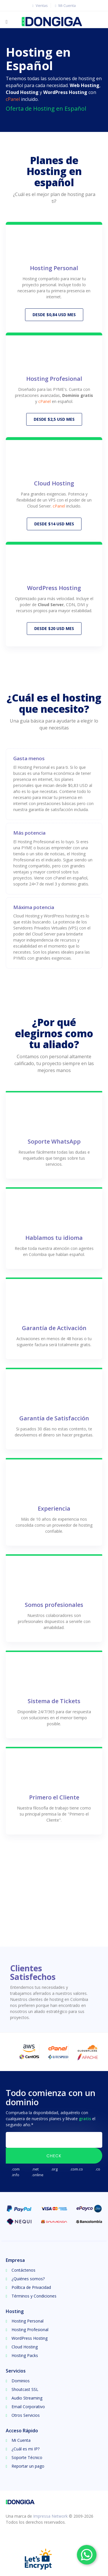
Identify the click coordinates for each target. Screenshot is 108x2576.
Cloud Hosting (25, 2344)
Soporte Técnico (27, 2455)
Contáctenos (23, 2267)
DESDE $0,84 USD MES (54, 314)
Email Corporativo (28, 2404)
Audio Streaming (27, 2395)
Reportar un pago (28, 2464)
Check (54, 2153)
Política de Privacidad (31, 2285)
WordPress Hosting (30, 2336)
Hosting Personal (27, 2318)
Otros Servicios (26, 2413)
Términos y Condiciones (34, 2293)
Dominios (21, 2378)
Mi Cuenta (65, 5)
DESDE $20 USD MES (54, 626)
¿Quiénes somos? (28, 2276)
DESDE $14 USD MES (54, 522)
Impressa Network (50, 2514)
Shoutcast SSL (25, 2387)
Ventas (39, 5)
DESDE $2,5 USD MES (54, 418)
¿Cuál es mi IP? (25, 2447)
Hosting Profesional (30, 2327)
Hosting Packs (25, 2353)
